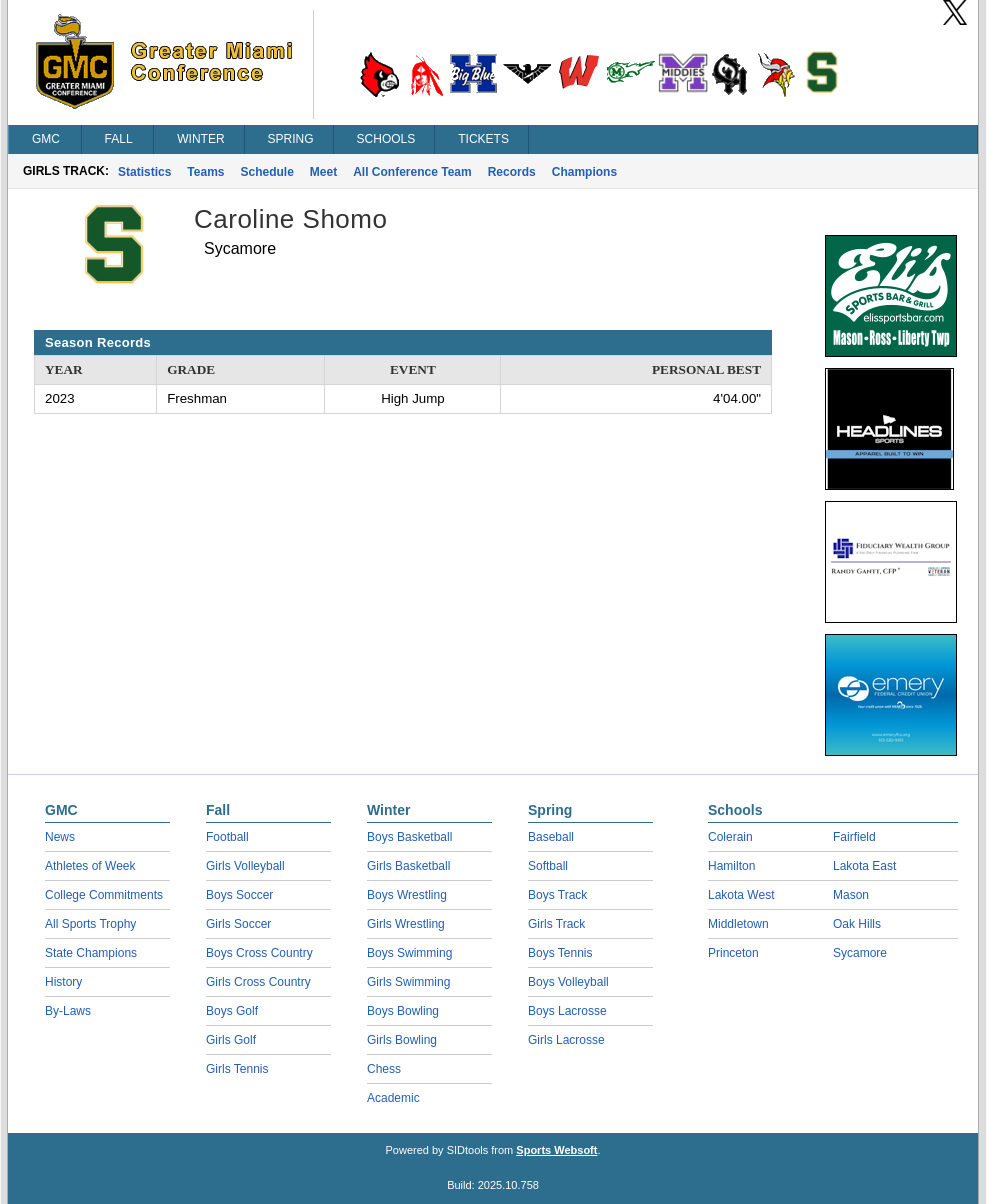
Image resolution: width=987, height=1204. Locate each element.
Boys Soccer (239, 895)
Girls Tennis (237, 1069)
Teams (205, 172)
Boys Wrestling (407, 895)
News (60, 837)
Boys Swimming (409, 953)
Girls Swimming (408, 982)
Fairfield (854, 837)
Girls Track (556, 924)
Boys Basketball (409, 837)
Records (512, 172)
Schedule (267, 172)
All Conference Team (412, 172)
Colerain (730, 837)
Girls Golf (231, 1040)
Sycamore (860, 953)
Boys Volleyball (568, 982)
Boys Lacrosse (567, 1011)
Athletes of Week (90, 866)
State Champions (91, 953)
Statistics (144, 172)
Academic (393, 1098)
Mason (851, 895)
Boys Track (557, 895)
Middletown (738, 924)
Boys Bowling (403, 1011)
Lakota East (864, 866)
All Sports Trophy (90, 924)
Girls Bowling (402, 1040)
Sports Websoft (556, 1150)
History (63, 982)
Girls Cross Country (258, 982)
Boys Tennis (560, 953)
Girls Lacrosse (566, 1040)
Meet (323, 172)
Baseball (551, 837)
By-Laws (68, 1011)
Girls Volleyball (245, 866)
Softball (548, 866)
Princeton (733, 953)
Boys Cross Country (259, 953)
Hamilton (731, 866)
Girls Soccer (238, 924)
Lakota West (741, 895)
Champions (584, 172)
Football (227, 837)
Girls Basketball (408, 866)
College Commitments (104, 895)
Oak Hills (857, 924)
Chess (384, 1069)
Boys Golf (232, 1011)
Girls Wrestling (406, 924)
